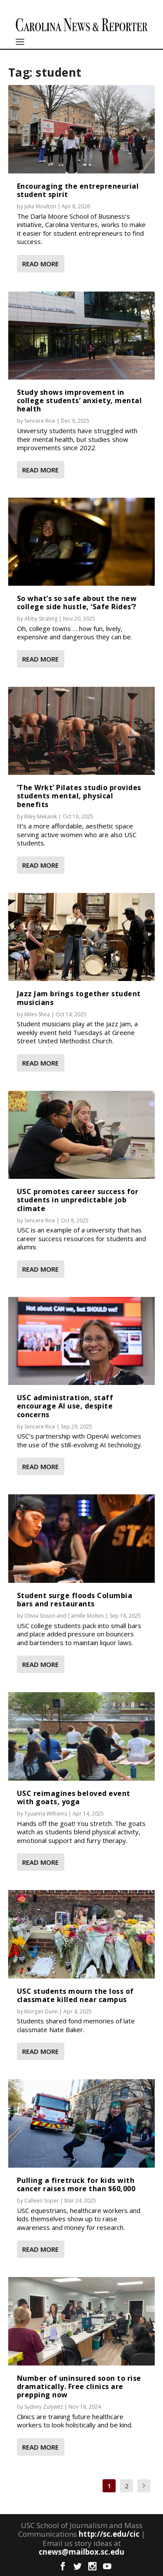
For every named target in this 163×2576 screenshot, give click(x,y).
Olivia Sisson (39, 1615)
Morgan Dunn (41, 2011)
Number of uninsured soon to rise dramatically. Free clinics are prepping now (79, 2386)
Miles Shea (37, 1014)
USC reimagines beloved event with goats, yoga (73, 1797)
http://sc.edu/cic (109, 2534)
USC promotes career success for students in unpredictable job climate (78, 1200)
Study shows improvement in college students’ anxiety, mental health (79, 400)
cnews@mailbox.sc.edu (81, 2552)
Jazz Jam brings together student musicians (79, 998)
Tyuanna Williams (45, 1813)
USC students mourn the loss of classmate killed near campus (75, 1995)
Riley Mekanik (40, 816)
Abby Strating (40, 618)
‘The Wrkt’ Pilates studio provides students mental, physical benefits (79, 796)
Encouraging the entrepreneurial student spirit (78, 190)
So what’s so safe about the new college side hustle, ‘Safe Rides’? (77, 602)
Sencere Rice (39, 420)
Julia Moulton (40, 206)
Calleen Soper (41, 2200)
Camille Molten (85, 1615)
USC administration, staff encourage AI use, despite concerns (65, 1406)
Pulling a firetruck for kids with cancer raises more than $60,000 (76, 2184)
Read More (40, 263)
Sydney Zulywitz (43, 2406)
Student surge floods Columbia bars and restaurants (75, 1600)
